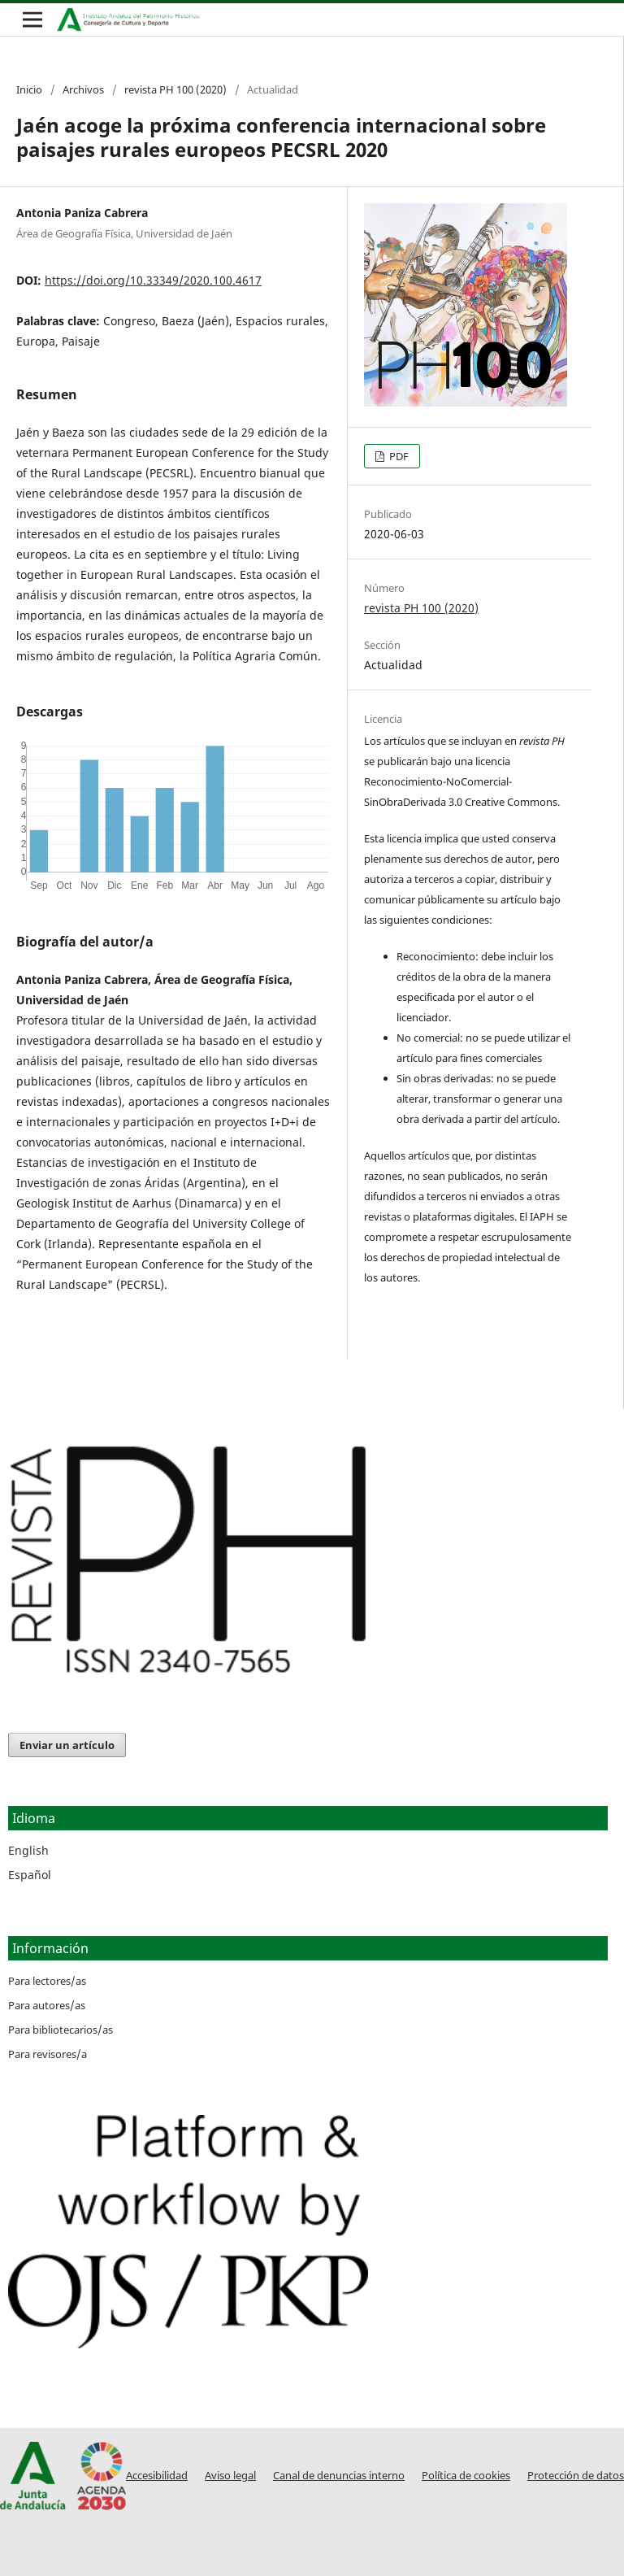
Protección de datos (575, 2475)
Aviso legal (230, 2475)
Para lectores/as (47, 1980)
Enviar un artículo (67, 1745)
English (28, 1850)
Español (29, 1874)
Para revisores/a (47, 2054)
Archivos (83, 89)
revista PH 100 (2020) (175, 89)
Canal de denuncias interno (339, 2475)
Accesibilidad (157, 2475)
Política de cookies (466, 2475)
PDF (398, 456)
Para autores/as (46, 2005)
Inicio (29, 89)
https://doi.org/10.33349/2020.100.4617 (153, 280)
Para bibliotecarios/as (60, 2029)
